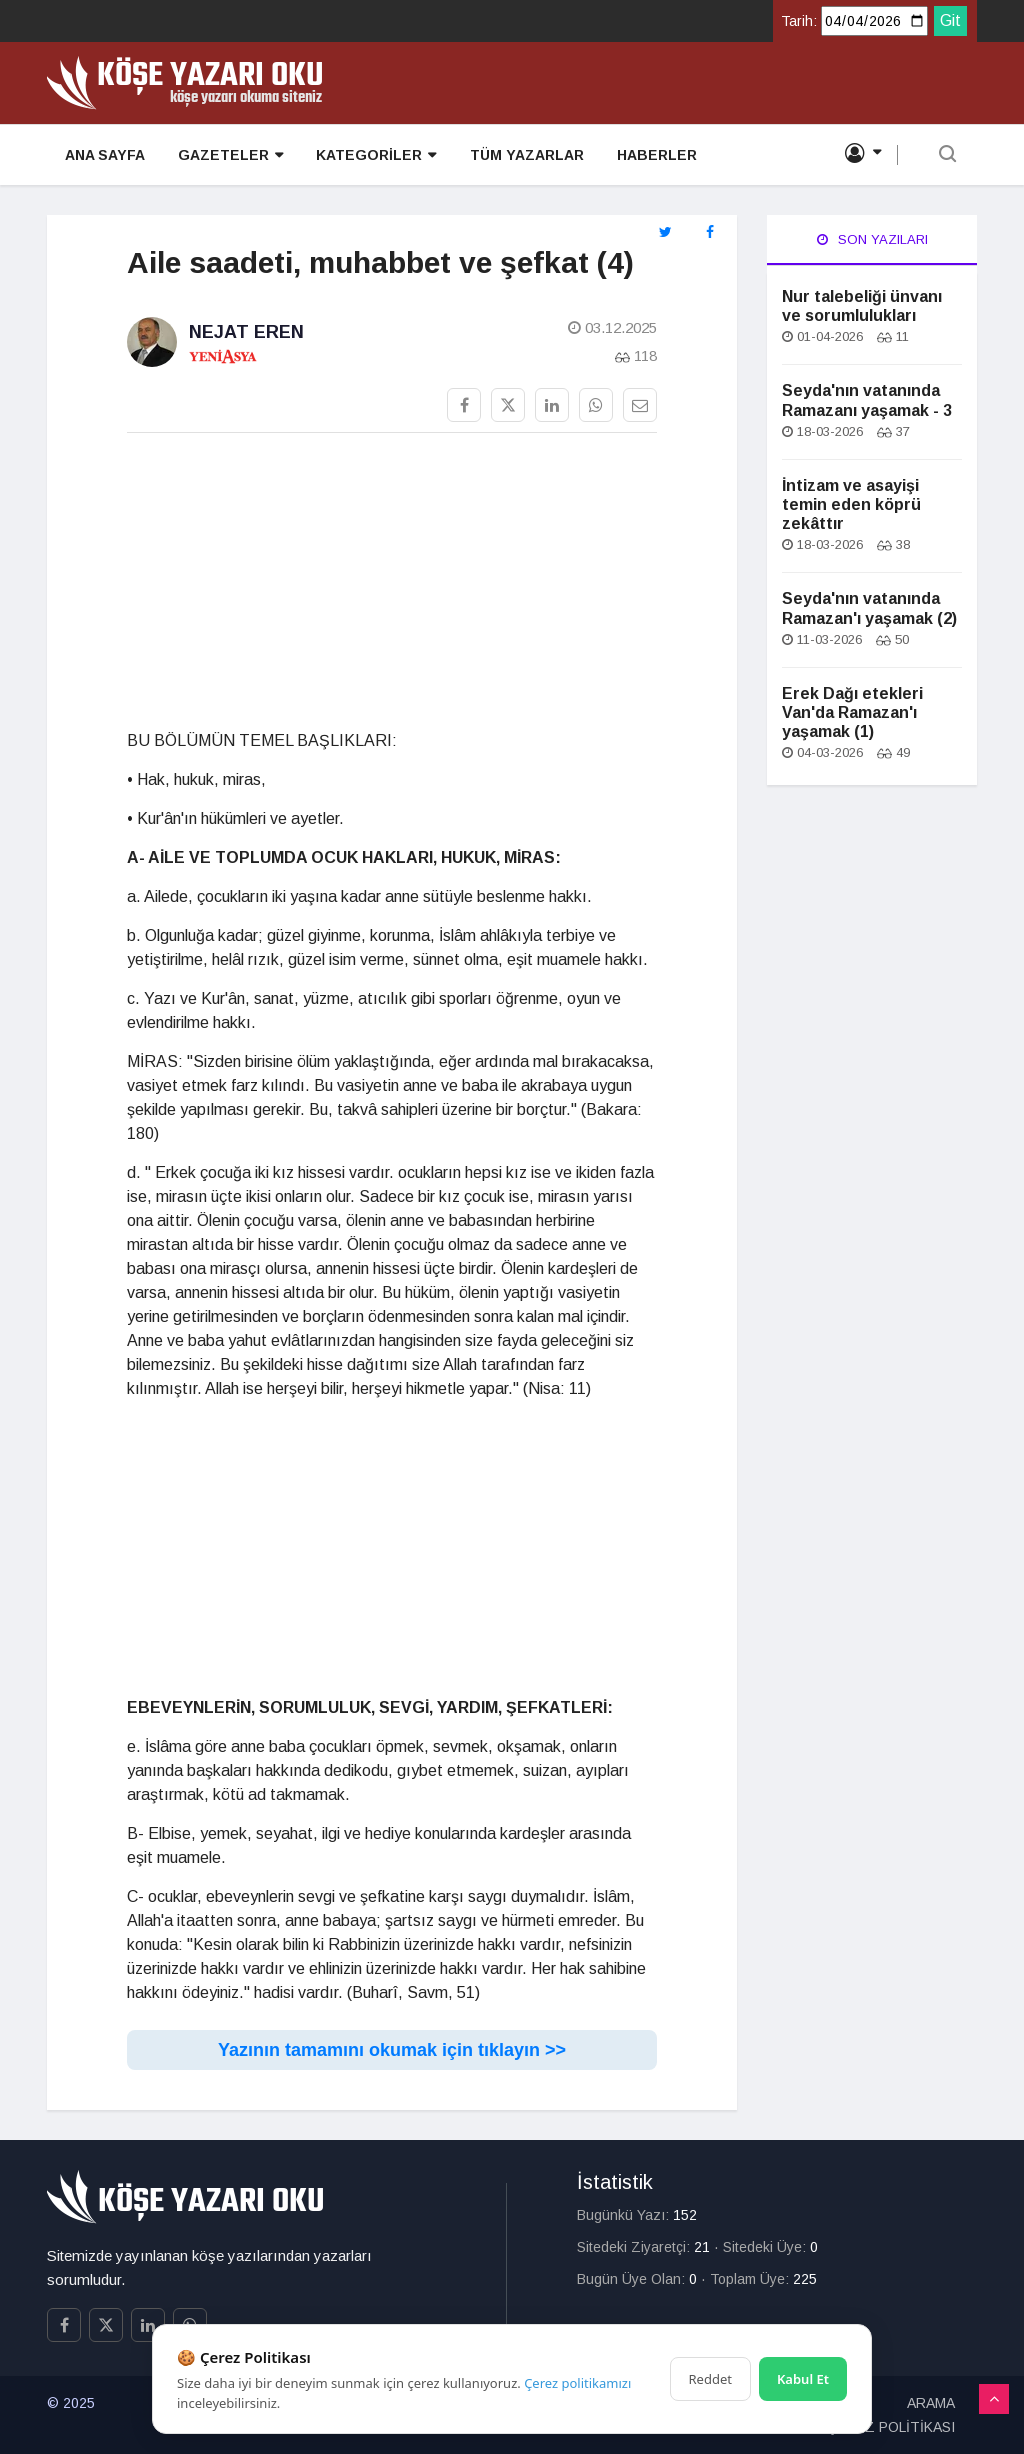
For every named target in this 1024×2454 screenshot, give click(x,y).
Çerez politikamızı (577, 2383)
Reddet (710, 2379)
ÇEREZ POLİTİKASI (891, 2427)
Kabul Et (803, 2379)
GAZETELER (227, 156)
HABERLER (650, 156)
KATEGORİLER (372, 156)
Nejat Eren (246, 332)
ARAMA (931, 2403)
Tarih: (799, 21)
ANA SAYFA (103, 156)
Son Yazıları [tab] (872, 239)
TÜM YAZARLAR (521, 156)
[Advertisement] (392, 589)
